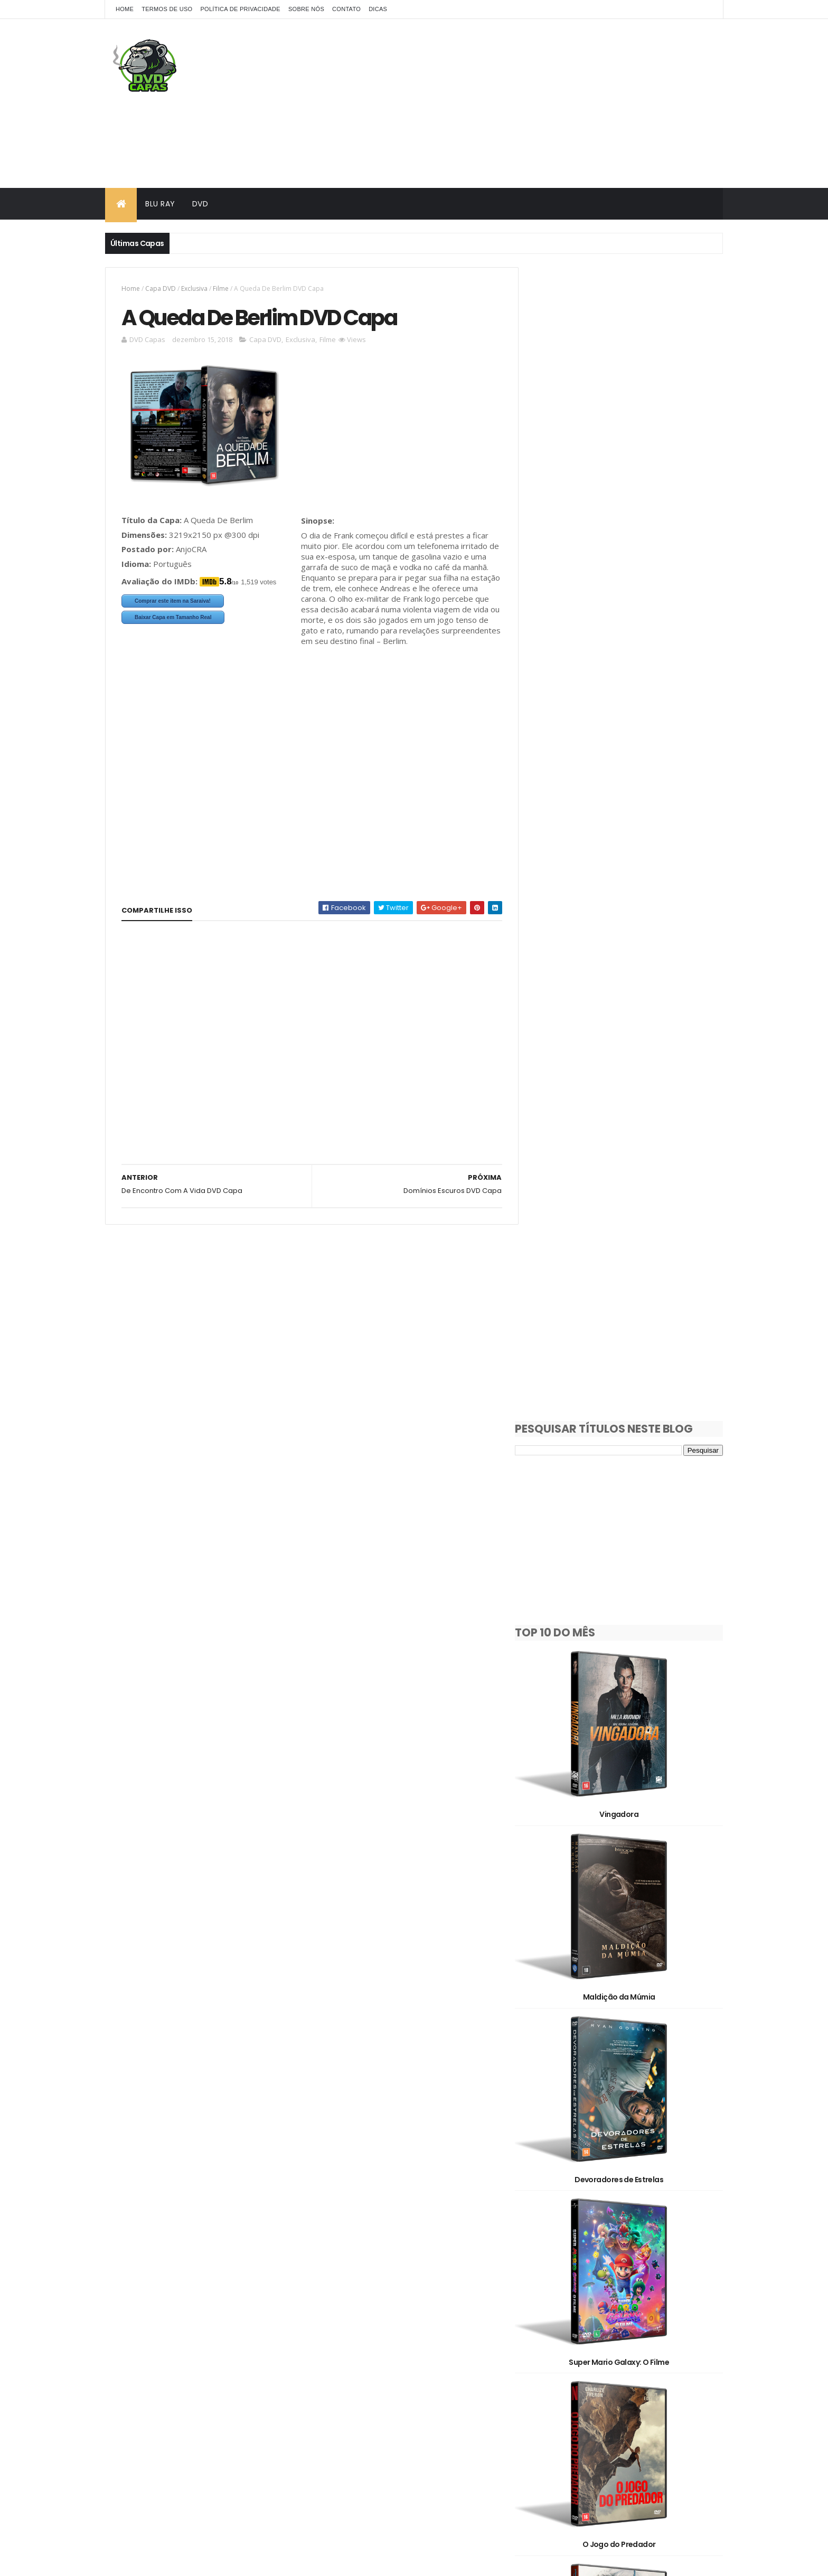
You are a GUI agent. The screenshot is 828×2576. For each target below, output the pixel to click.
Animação (642, 2265)
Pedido (607, 2339)
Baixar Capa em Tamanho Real (173, 618)
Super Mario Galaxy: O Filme (627, 1159)
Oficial (547, 2339)
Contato (346, 9)
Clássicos (552, 2302)
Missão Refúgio (627, 2010)
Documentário (621, 2302)
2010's (602, 2247)
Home (125, 9)
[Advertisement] (530, 103)
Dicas (378, 9)
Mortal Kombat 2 (627, 1840)
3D (591, 2265)
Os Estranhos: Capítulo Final (627, 2181)
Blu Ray (160, 203)
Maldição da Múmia (627, 818)
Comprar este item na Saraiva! (173, 601)
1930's (546, 2228)
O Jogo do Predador (627, 1329)
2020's (658, 2247)
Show (545, 2358)
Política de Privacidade (240, 9)
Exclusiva (194, 288)
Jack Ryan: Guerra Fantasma (627, 1499)
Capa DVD (160, 288)
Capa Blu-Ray (559, 2284)
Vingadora (627, 648)
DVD (200, 203)
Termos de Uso (167, 9)
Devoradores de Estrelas (627, 988)
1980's (595, 2228)
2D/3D (547, 2265)
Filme (221, 288)
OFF (668, 2321)
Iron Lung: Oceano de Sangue (627, 1670)
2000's (547, 2247)
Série (661, 2339)
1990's (644, 2228)
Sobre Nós (306, 9)
